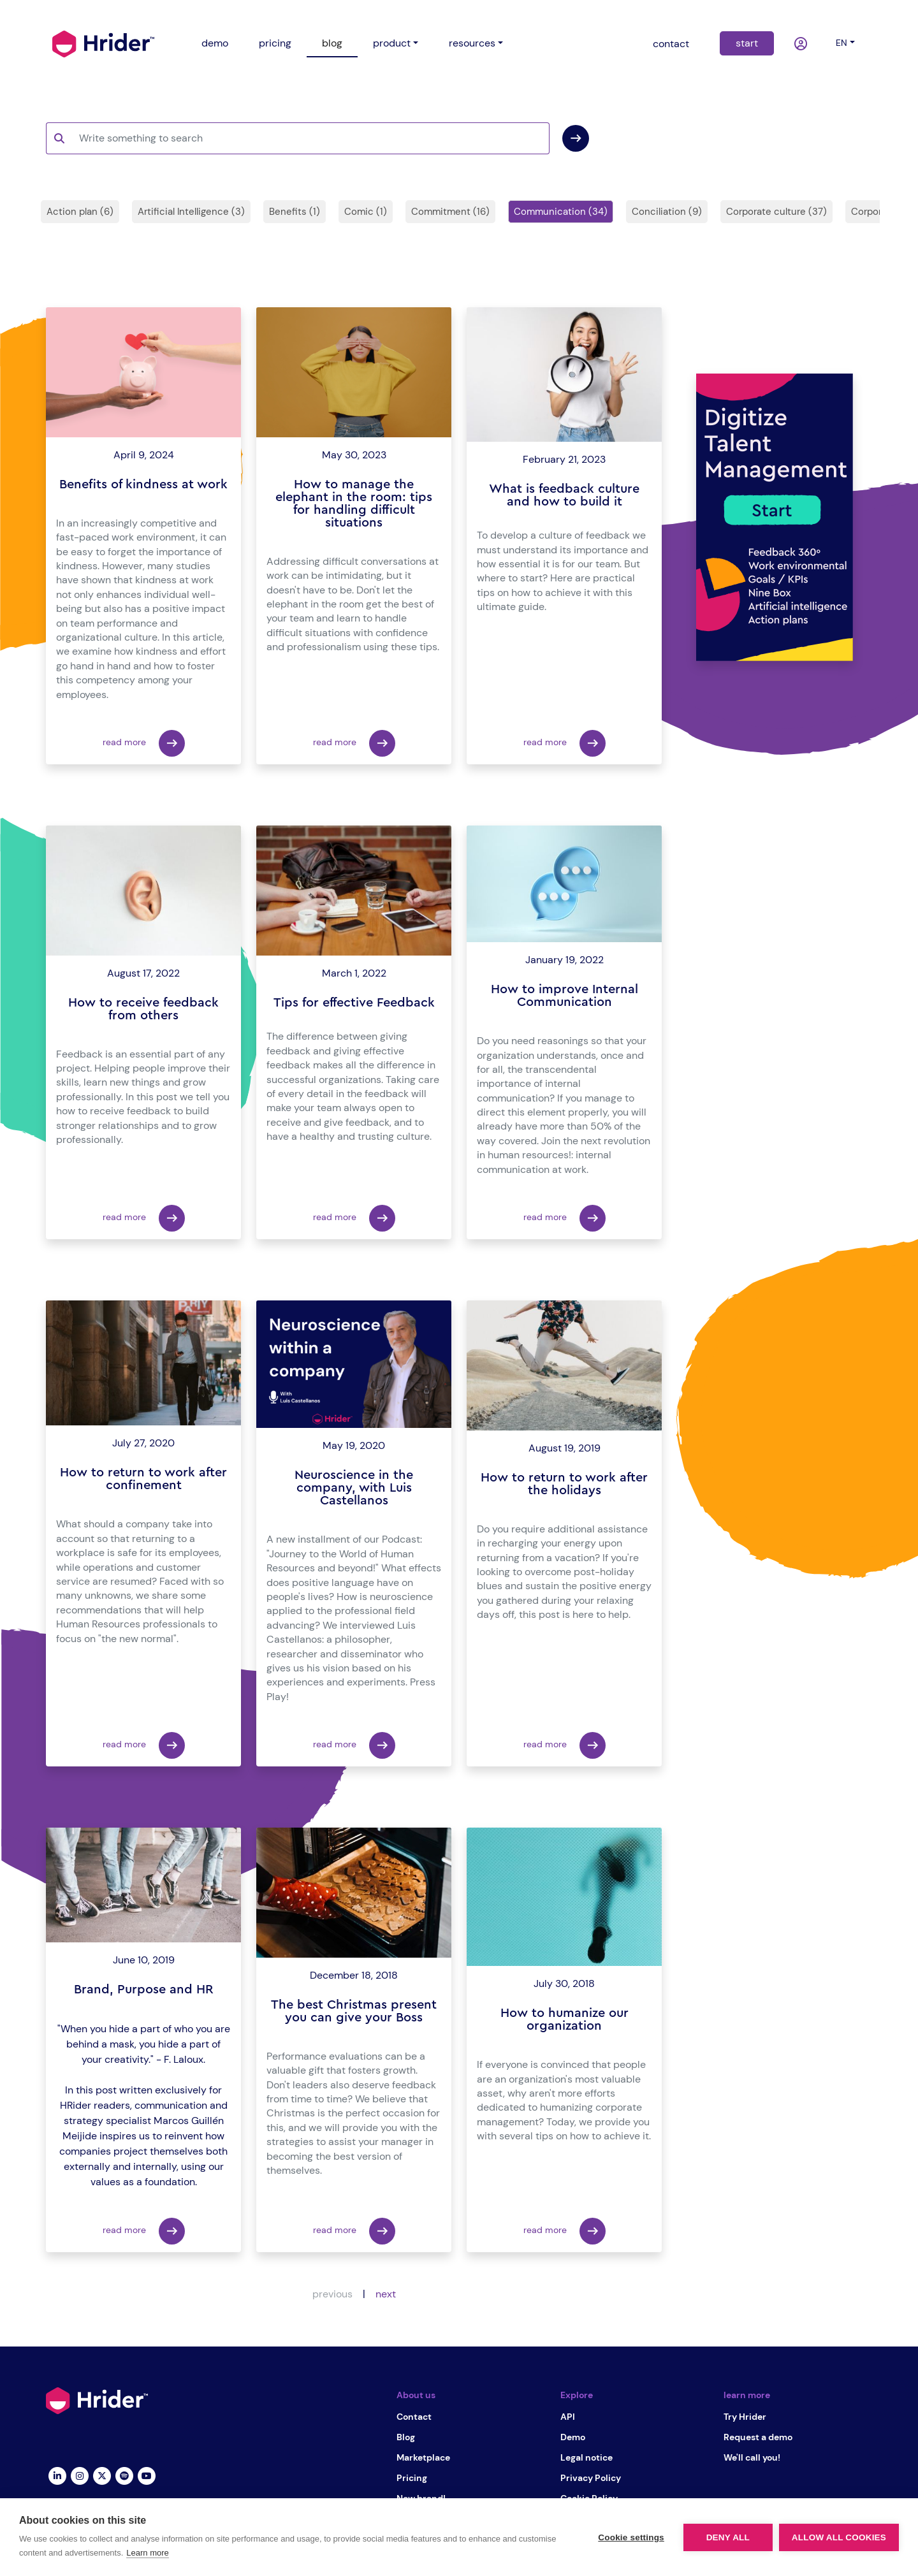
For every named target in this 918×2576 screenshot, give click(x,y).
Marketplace (423, 2457)
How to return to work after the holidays (564, 1484)
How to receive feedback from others (143, 1009)
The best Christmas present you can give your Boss (354, 2011)
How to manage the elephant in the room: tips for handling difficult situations (353, 503)
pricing (275, 43)
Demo (572, 2437)
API (567, 2416)
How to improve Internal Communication (564, 995)
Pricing (412, 2478)
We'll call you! (752, 2457)
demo (214, 43)
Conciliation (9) (667, 211)
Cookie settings (631, 2537)
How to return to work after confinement (143, 1479)
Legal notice (586, 2457)
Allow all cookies (839, 2537)
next (385, 2294)
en (841, 42)
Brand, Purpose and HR (144, 1989)
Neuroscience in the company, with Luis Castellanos (354, 1488)
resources (472, 43)
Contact (414, 2416)
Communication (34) (561, 211)
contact (671, 43)
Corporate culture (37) (776, 211)
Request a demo (758, 2437)
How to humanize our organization (564, 2019)
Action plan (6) (80, 211)
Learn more (147, 2553)
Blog (406, 2437)
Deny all (728, 2537)
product (392, 43)
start (747, 43)
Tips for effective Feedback (354, 1002)
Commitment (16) (450, 211)
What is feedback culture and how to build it (564, 495)
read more (144, 743)
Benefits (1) (294, 211)
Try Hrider (745, 2416)
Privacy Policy (590, 2478)
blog (332, 43)
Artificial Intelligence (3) (191, 211)
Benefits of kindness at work (143, 484)
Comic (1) (365, 211)
